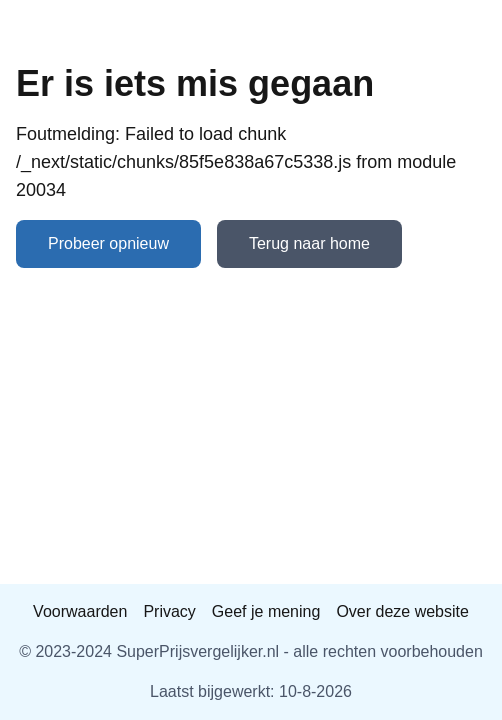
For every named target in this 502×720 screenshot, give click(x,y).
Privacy (169, 611)
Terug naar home (309, 243)
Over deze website (402, 611)
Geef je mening (266, 611)
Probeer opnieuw (108, 243)
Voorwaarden (80, 611)
